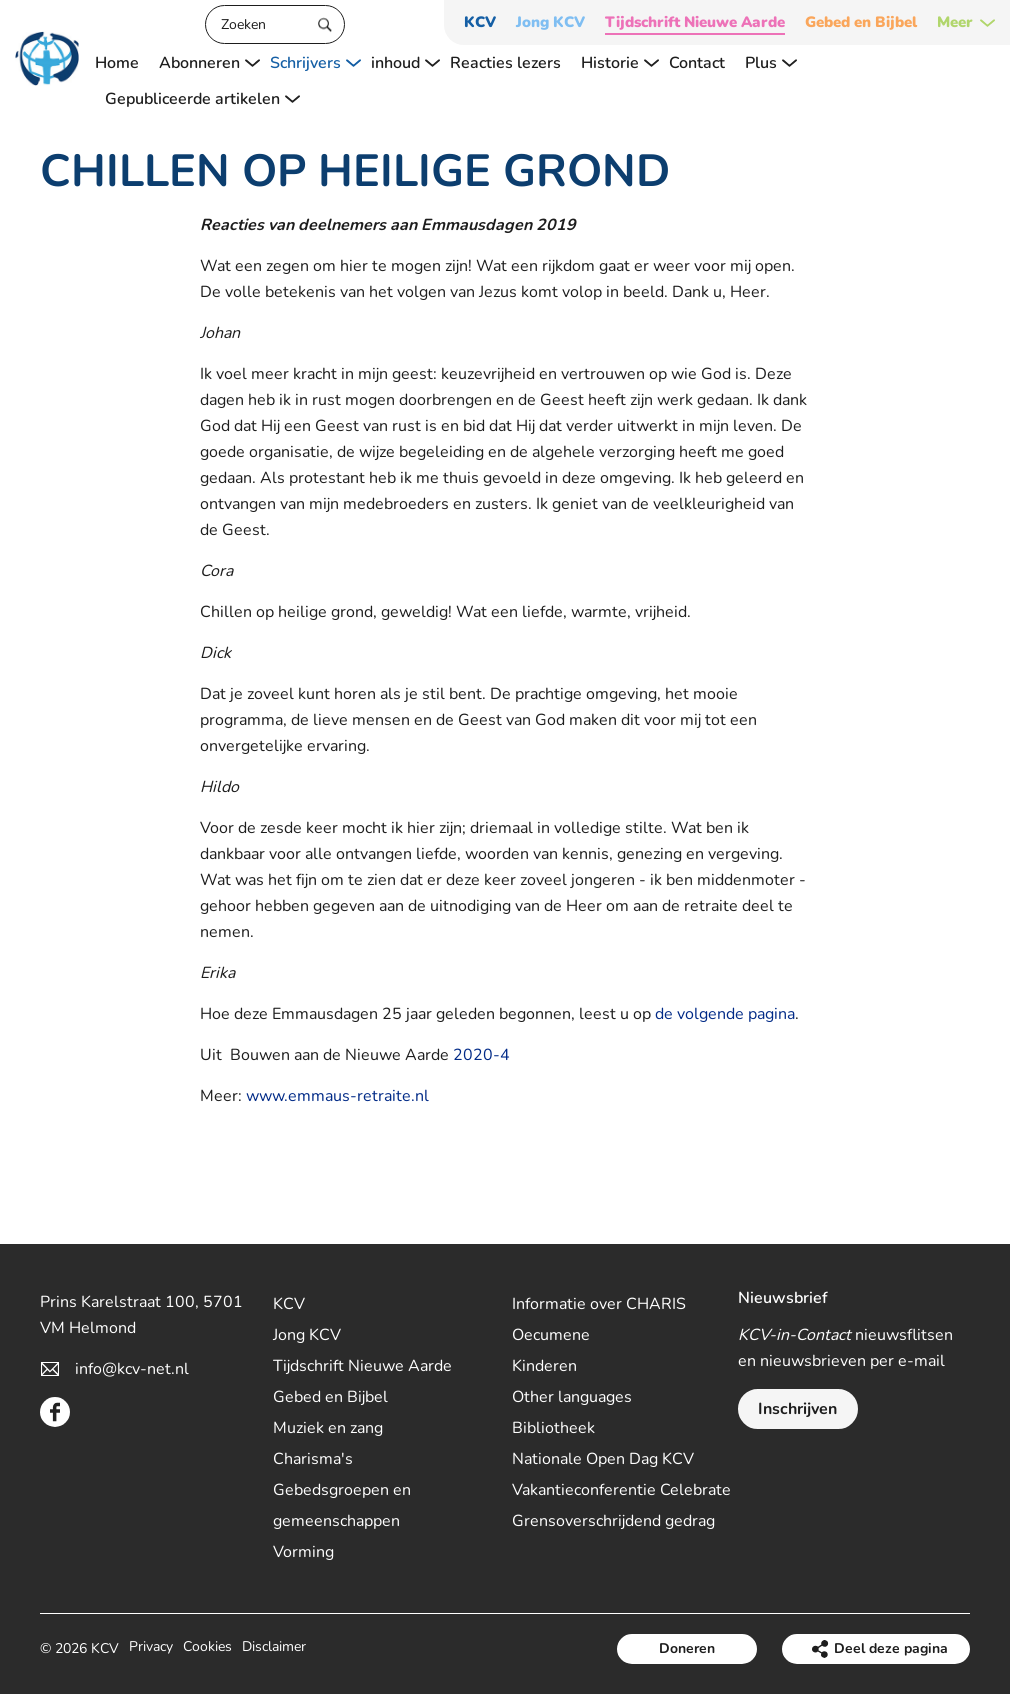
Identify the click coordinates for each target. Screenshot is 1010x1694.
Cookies (207, 1648)
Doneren (687, 1648)
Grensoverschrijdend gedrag (613, 1521)
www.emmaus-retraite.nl (337, 1096)
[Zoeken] (275, 24)
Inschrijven (797, 1409)
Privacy (151, 1648)
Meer (955, 22)
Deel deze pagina (891, 1648)
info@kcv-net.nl (132, 1369)
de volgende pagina (725, 1014)
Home (117, 63)
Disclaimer (274, 1648)
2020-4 (481, 1055)
